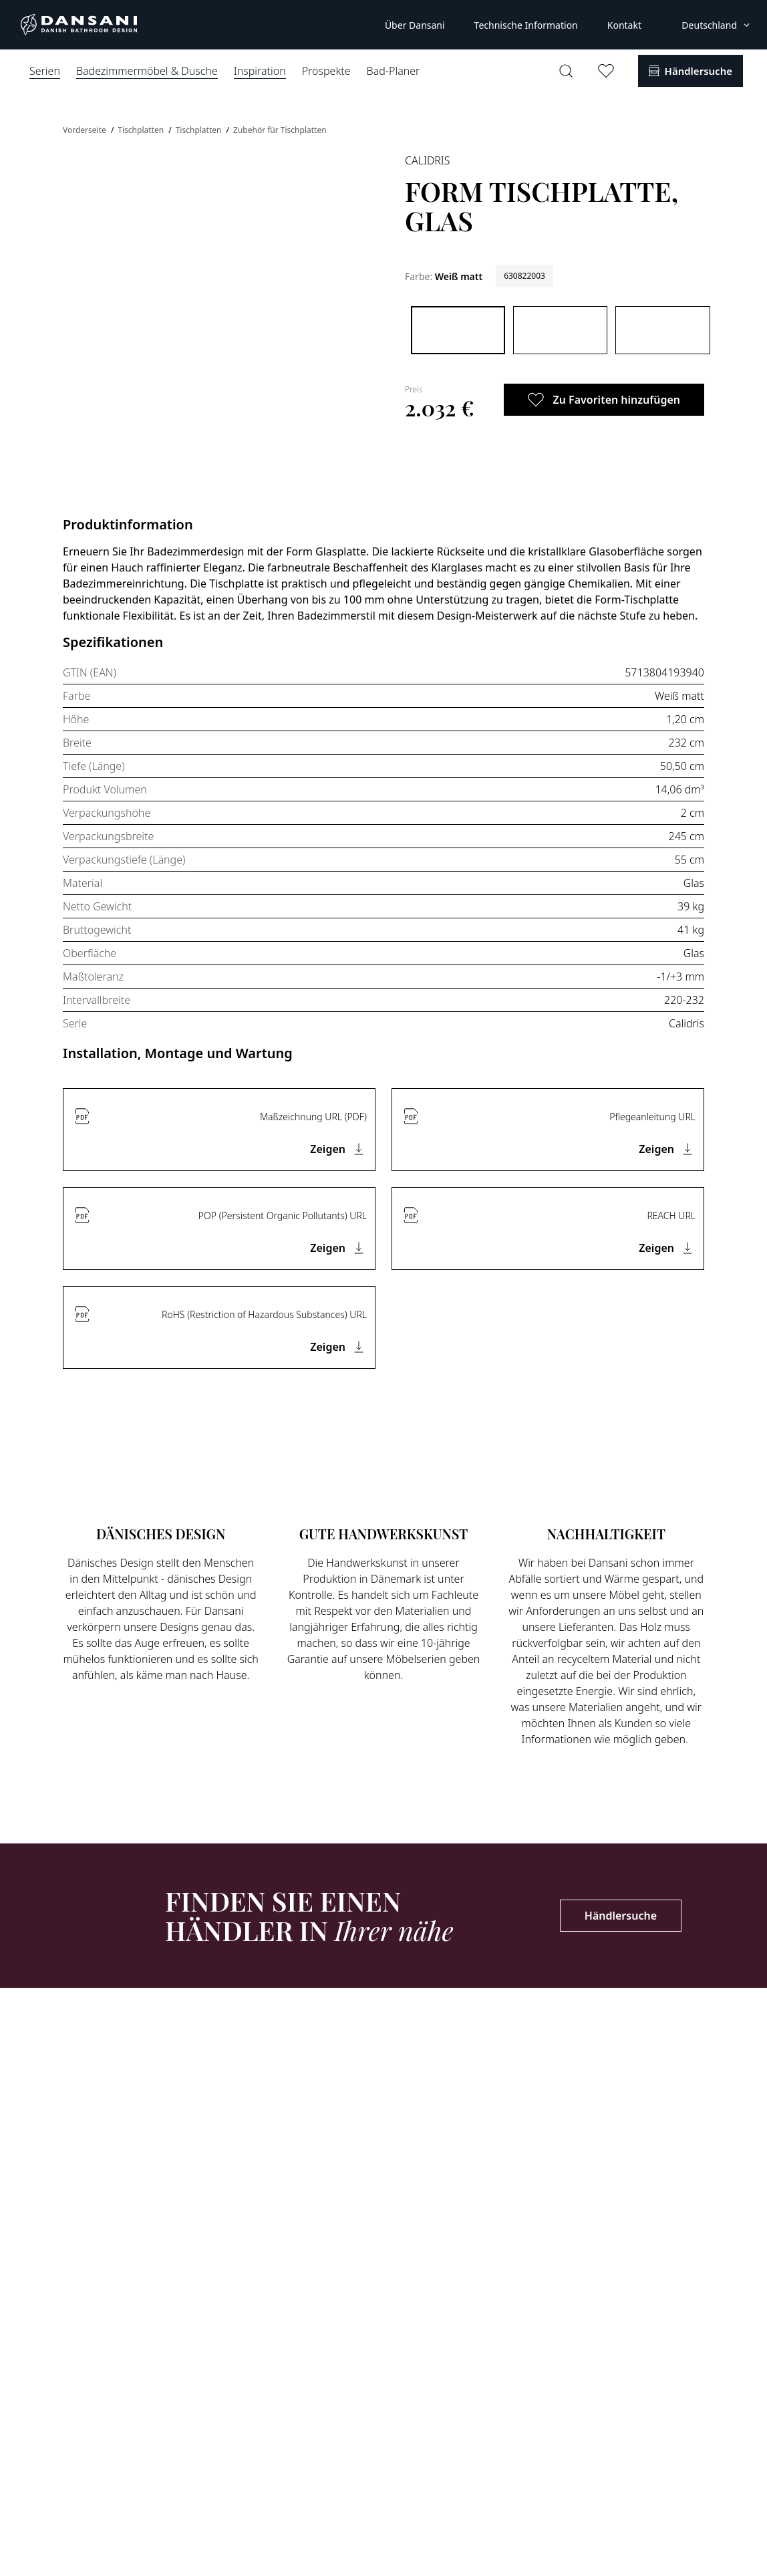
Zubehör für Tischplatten (280, 130)
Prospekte (326, 70)
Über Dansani (415, 25)
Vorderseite (85, 130)
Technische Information (526, 25)
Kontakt (624, 25)
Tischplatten (142, 130)
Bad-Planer (393, 70)
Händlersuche (621, 1915)
